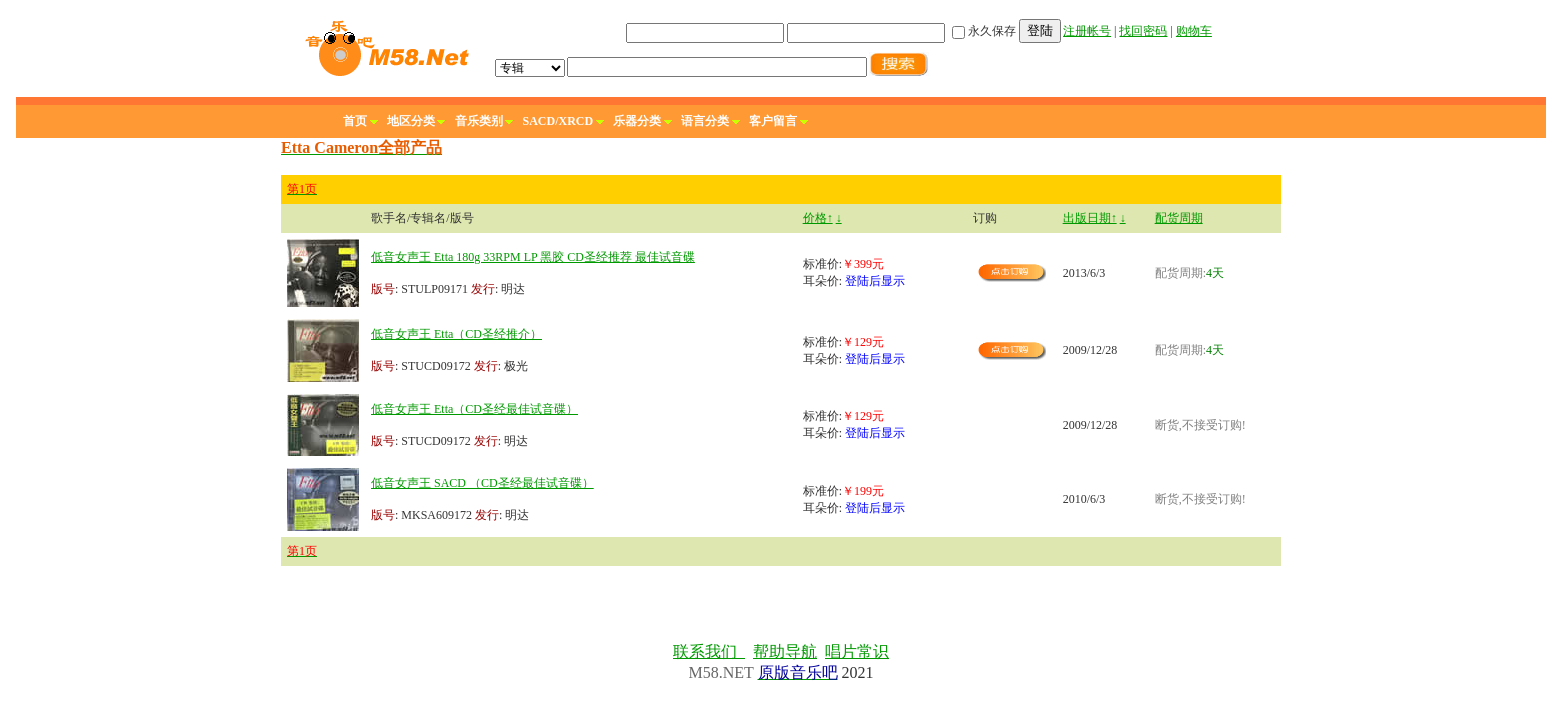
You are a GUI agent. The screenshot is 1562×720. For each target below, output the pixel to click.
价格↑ (818, 218)
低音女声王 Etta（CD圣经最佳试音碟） (474, 409)
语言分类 (705, 121)
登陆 (1040, 30)
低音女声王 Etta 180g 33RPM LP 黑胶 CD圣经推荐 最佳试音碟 (533, 257)
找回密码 (1143, 31)
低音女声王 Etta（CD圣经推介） (456, 334)
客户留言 (773, 121)
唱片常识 (857, 651)
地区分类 (411, 121)
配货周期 (1179, 218)
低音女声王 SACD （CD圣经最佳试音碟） (482, 483)
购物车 (1194, 31)
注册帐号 (1087, 31)
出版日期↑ (1090, 218)
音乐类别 (479, 121)
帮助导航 (785, 651)
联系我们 (709, 651)
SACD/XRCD (558, 121)
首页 (355, 121)
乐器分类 (637, 121)
